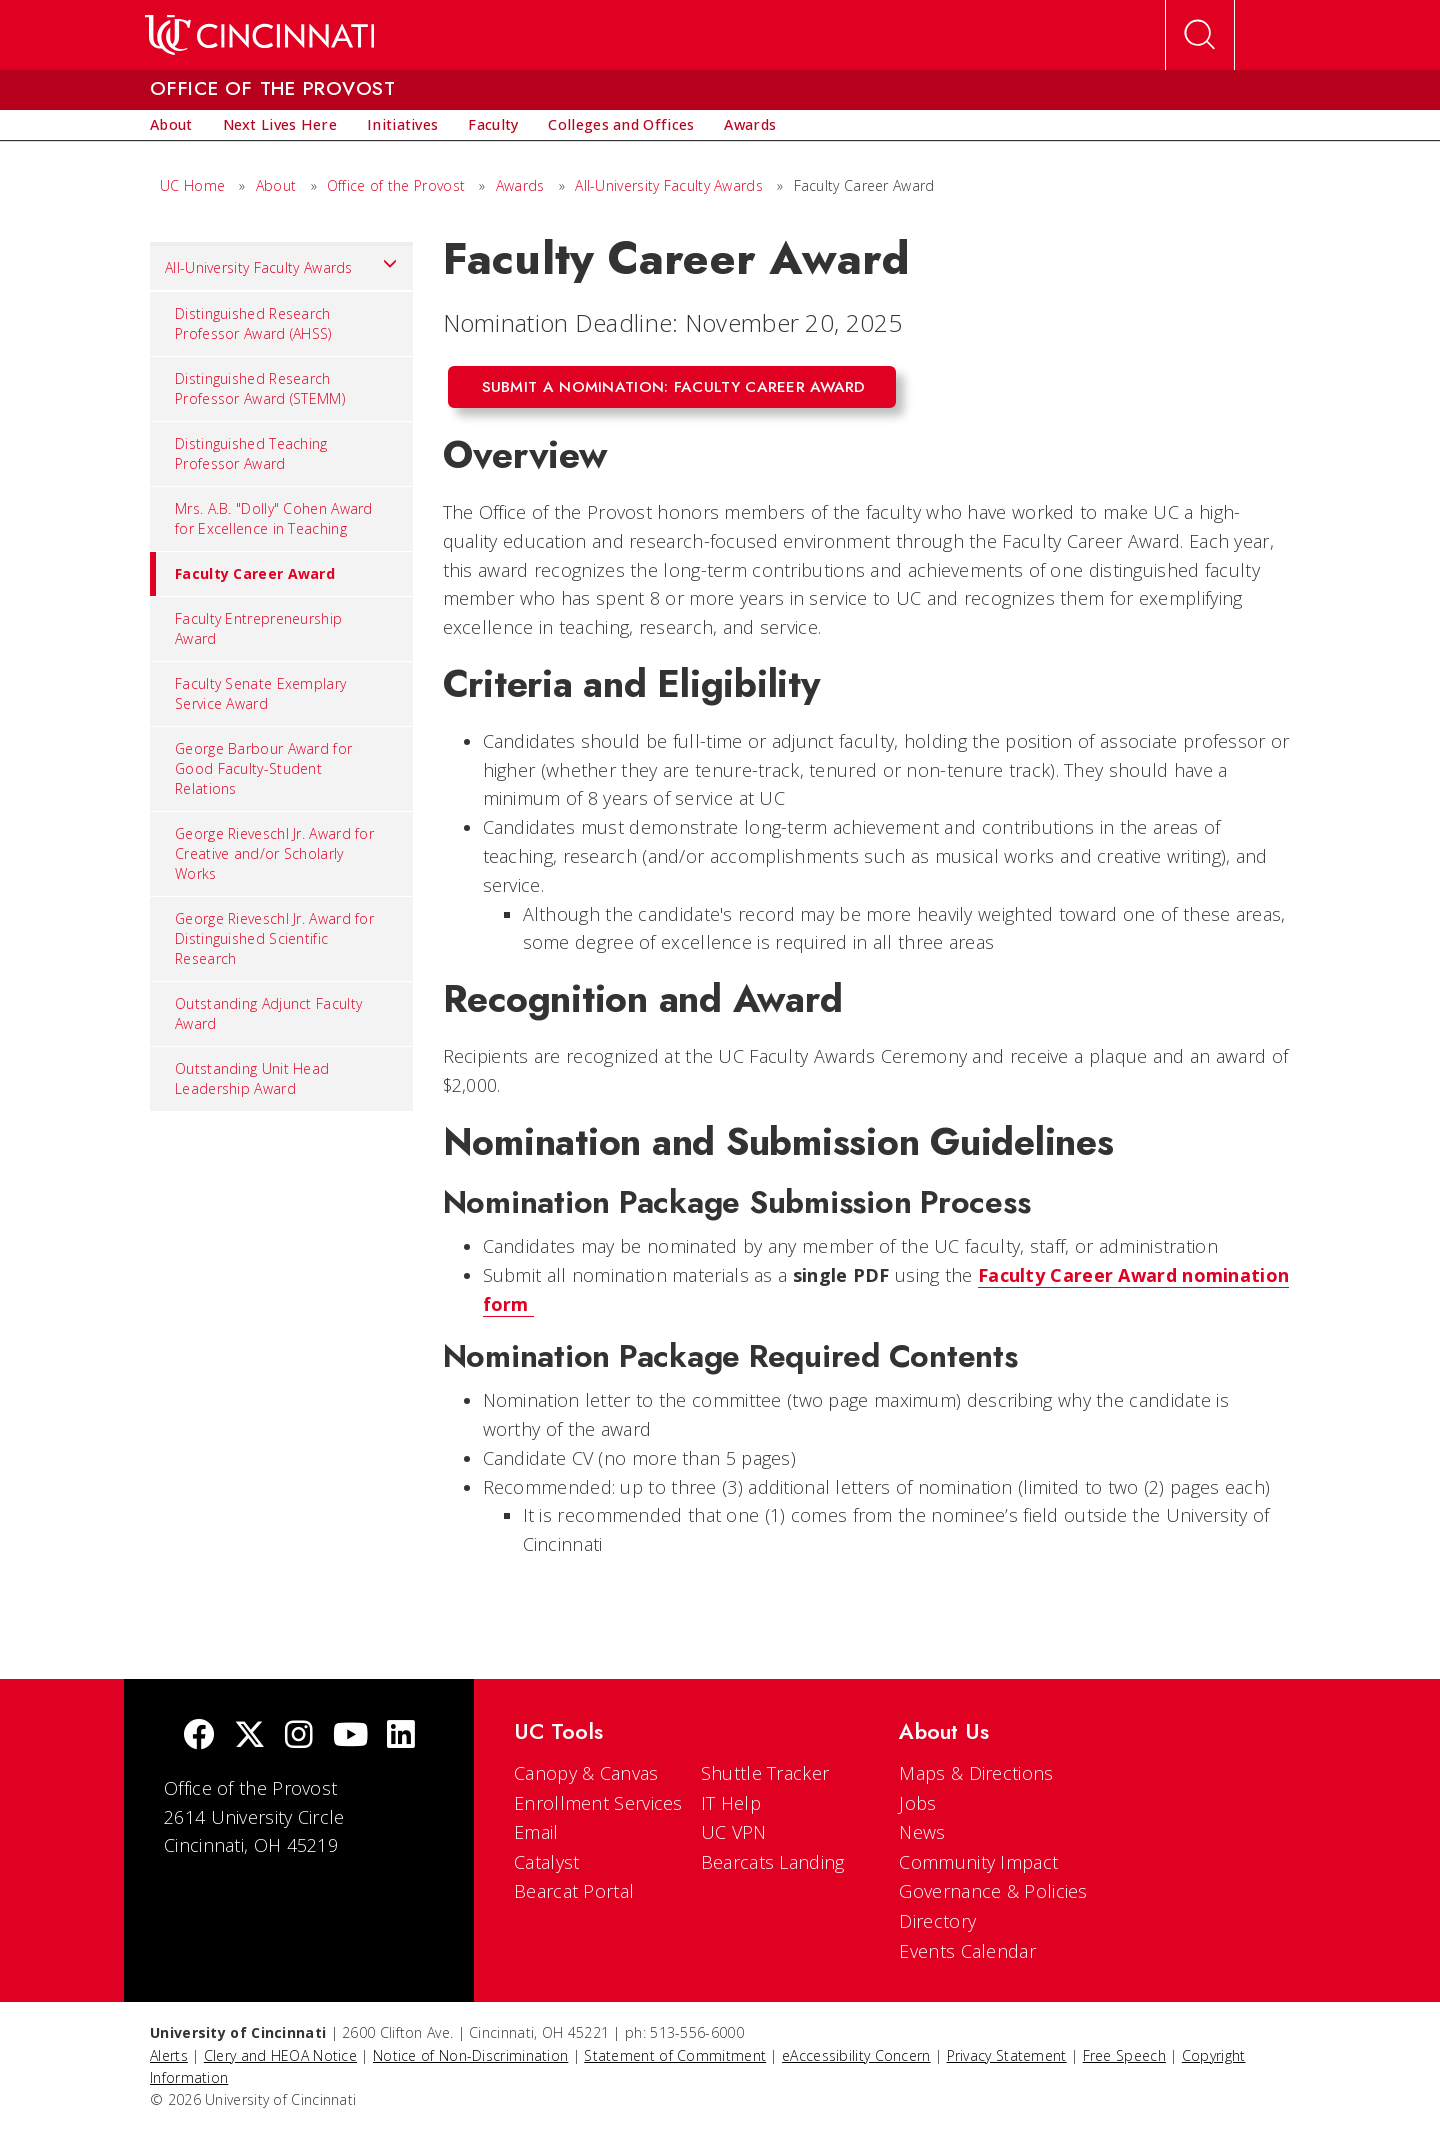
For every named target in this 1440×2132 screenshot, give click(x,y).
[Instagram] (299, 1736)
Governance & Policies (993, 1891)
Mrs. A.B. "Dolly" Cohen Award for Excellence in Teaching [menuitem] (274, 518)
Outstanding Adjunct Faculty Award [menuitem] (268, 1013)
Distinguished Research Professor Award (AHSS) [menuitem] (253, 323)
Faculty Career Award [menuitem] (242, 574)
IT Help (731, 1803)
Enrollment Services (598, 1803)
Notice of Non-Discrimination (470, 2055)
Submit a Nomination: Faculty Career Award (674, 387)
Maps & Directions (976, 1773)
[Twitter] (250, 1736)
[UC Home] (259, 35)
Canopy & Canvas (586, 1773)
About (276, 185)
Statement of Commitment (675, 2055)
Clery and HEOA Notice (280, 2055)
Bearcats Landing (773, 1862)
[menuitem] (171, 125)
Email (536, 1832)
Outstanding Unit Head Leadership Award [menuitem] (252, 1078)
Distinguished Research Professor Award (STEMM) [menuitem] (260, 388)
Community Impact (978, 1862)
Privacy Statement (1007, 2055)
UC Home (192, 185)
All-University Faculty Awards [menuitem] (281, 263)
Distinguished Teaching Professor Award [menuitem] (251, 453)
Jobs (917, 1803)
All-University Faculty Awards (669, 185)
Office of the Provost (396, 185)
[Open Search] (1200, 35)
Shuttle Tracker (765, 1773)
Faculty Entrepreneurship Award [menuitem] (258, 628)
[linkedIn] (401, 1736)
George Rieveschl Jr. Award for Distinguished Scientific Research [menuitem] (274, 938)
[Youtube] (350, 1736)
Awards (520, 185)
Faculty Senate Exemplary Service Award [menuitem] (260, 693)
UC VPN (734, 1832)
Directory (937, 1921)
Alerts (169, 2055)
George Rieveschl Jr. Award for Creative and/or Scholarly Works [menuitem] (274, 853)
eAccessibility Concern (856, 2055)
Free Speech (1124, 2055)
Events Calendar (967, 1951)
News (922, 1832)
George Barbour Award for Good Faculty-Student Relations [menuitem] (263, 768)
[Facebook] (199, 1736)
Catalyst (546, 1862)
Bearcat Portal (574, 1891)
